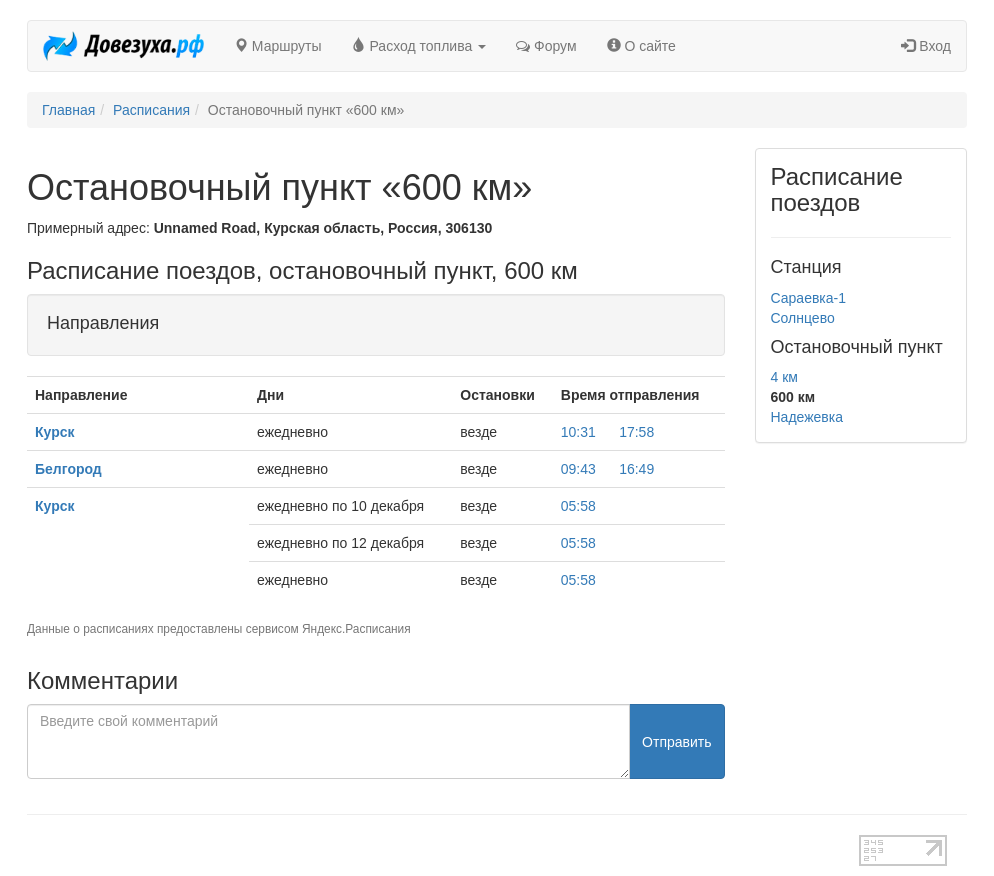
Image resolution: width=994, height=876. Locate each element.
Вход (926, 46)
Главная (68, 110)
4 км (784, 377)
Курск (55, 432)
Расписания (151, 110)
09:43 (578, 469)
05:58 (578, 506)
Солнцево (803, 318)
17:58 (636, 432)
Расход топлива (419, 46)
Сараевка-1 (809, 298)
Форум (546, 46)
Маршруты (278, 46)
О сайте (641, 46)
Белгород (68, 469)
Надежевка (807, 417)
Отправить (676, 742)
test (442, 845)
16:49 (636, 469)
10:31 (578, 432)
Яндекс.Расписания (356, 629)
